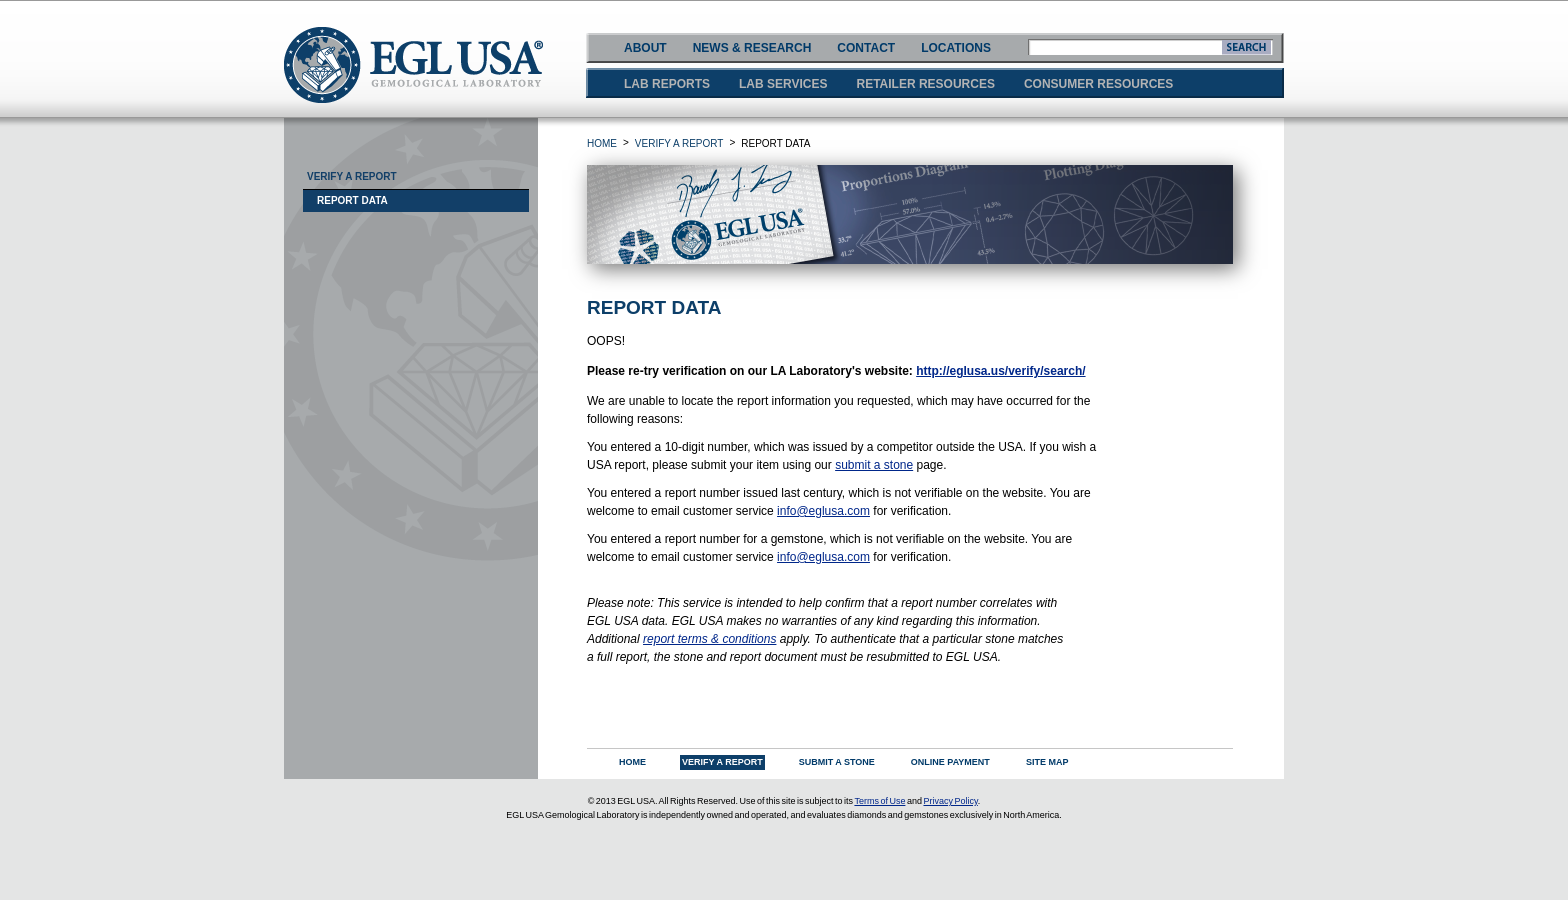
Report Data (352, 200)
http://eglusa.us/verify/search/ (1000, 371)
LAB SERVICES (783, 84)
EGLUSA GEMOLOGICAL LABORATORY (413, 65)
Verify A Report (352, 176)
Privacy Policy (950, 801)
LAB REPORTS (667, 84)
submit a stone (874, 465)
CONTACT (866, 48)
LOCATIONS (956, 48)
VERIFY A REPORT (679, 143)
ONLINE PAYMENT (950, 762)
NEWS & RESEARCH (752, 48)
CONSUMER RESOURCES (1098, 84)
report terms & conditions (709, 639)
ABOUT (645, 48)
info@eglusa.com (823, 511)
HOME (602, 143)
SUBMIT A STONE (837, 762)
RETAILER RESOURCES (925, 84)
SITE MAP (1047, 762)
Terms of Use (879, 801)
